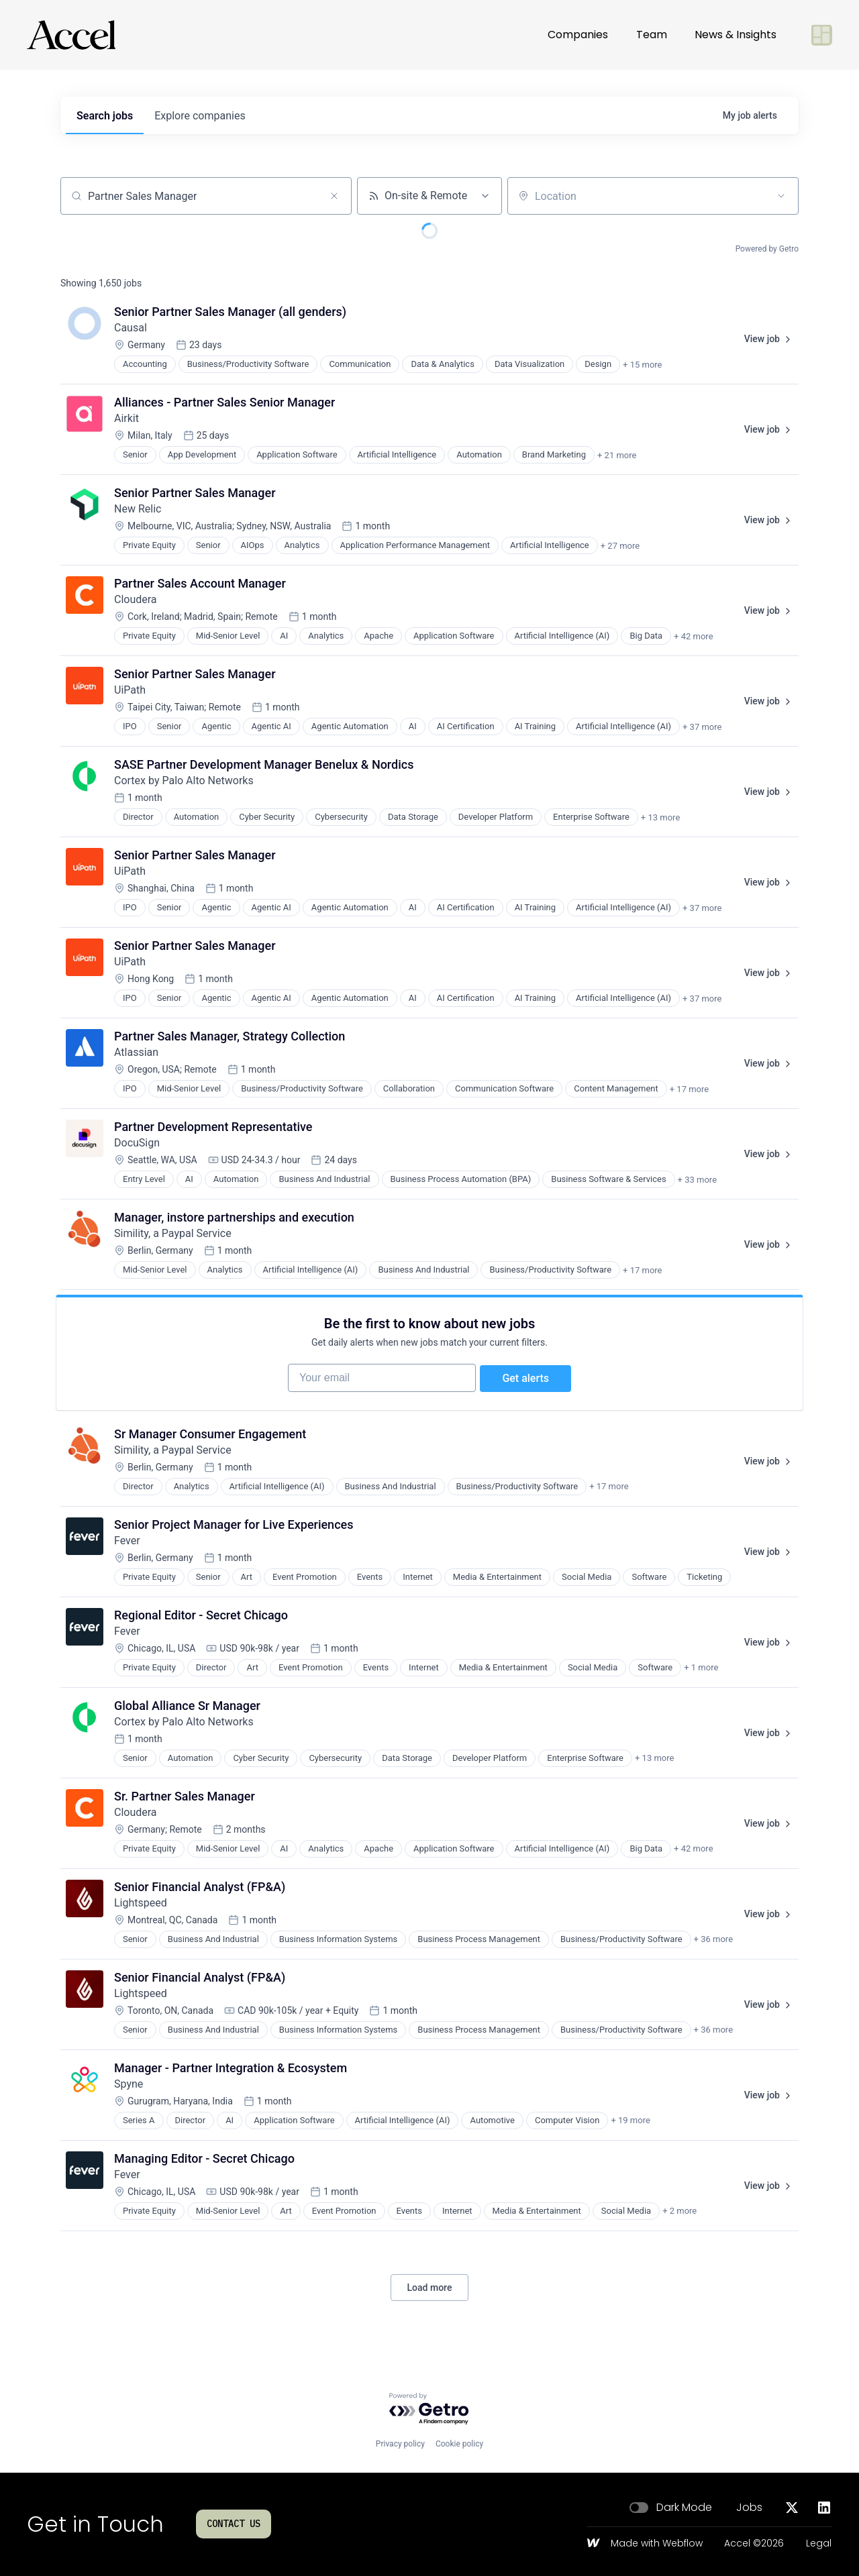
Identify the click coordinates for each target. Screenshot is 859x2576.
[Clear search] (334, 196)
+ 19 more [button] (630, 2127)
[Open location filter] (781, 196)
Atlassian (136, 1052)
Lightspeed (140, 1908)
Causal (130, 327)
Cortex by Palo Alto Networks (184, 780)
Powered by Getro (767, 249)
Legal (818, 2544)
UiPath (130, 690)
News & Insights (735, 34)
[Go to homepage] (71, 35)
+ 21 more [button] (616, 455)
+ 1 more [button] (701, 1674)
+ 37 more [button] (702, 727)
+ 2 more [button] (679, 2217)
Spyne (128, 2090)
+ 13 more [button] (660, 817)
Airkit (126, 418)
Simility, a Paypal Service (173, 1233)
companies (199, 115)
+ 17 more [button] (689, 1089)
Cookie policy (459, 2444)
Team (651, 34)
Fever (127, 1546)
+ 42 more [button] (693, 636)
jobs (105, 115)
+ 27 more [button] (620, 546)
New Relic (137, 508)
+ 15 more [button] (642, 365)
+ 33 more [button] (697, 1180)
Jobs (749, 2507)
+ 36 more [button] (713, 1946)
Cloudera (135, 599)
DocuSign (137, 1142)
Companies (578, 34)
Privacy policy (400, 2444)
